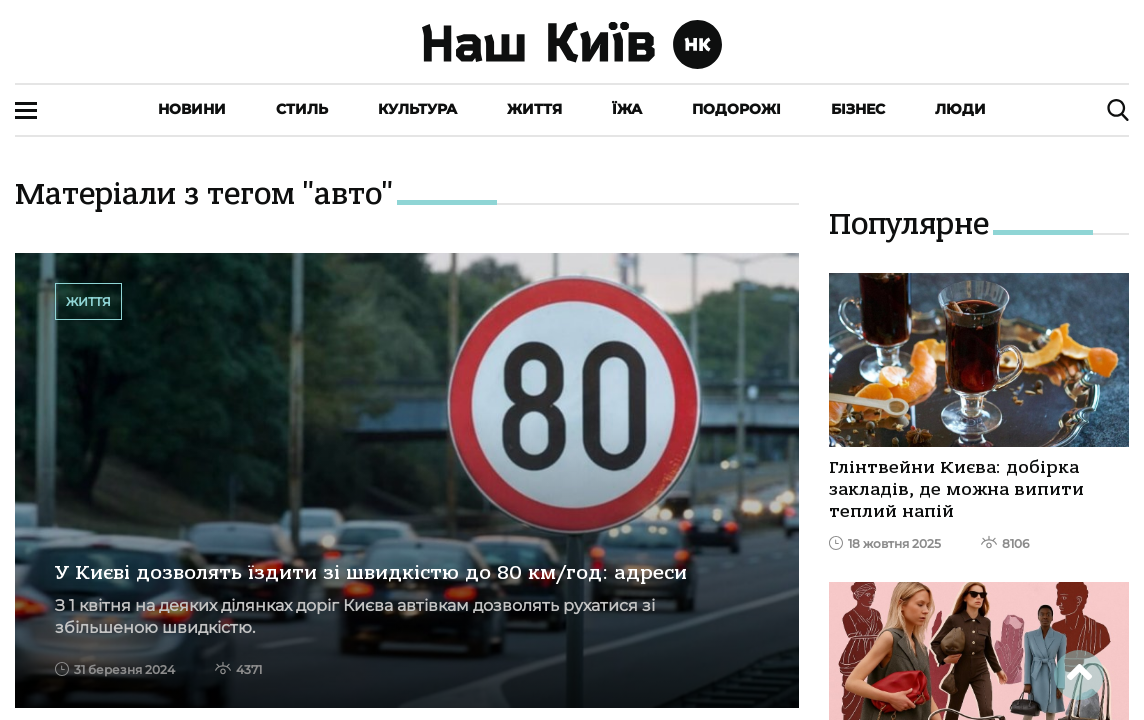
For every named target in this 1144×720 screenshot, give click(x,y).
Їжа (627, 109)
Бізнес (858, 109)
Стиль (302, 109)
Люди (960, 109)
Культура (417, 109)
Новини (192, 109)
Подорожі (736, 109)
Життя (534, 109)
